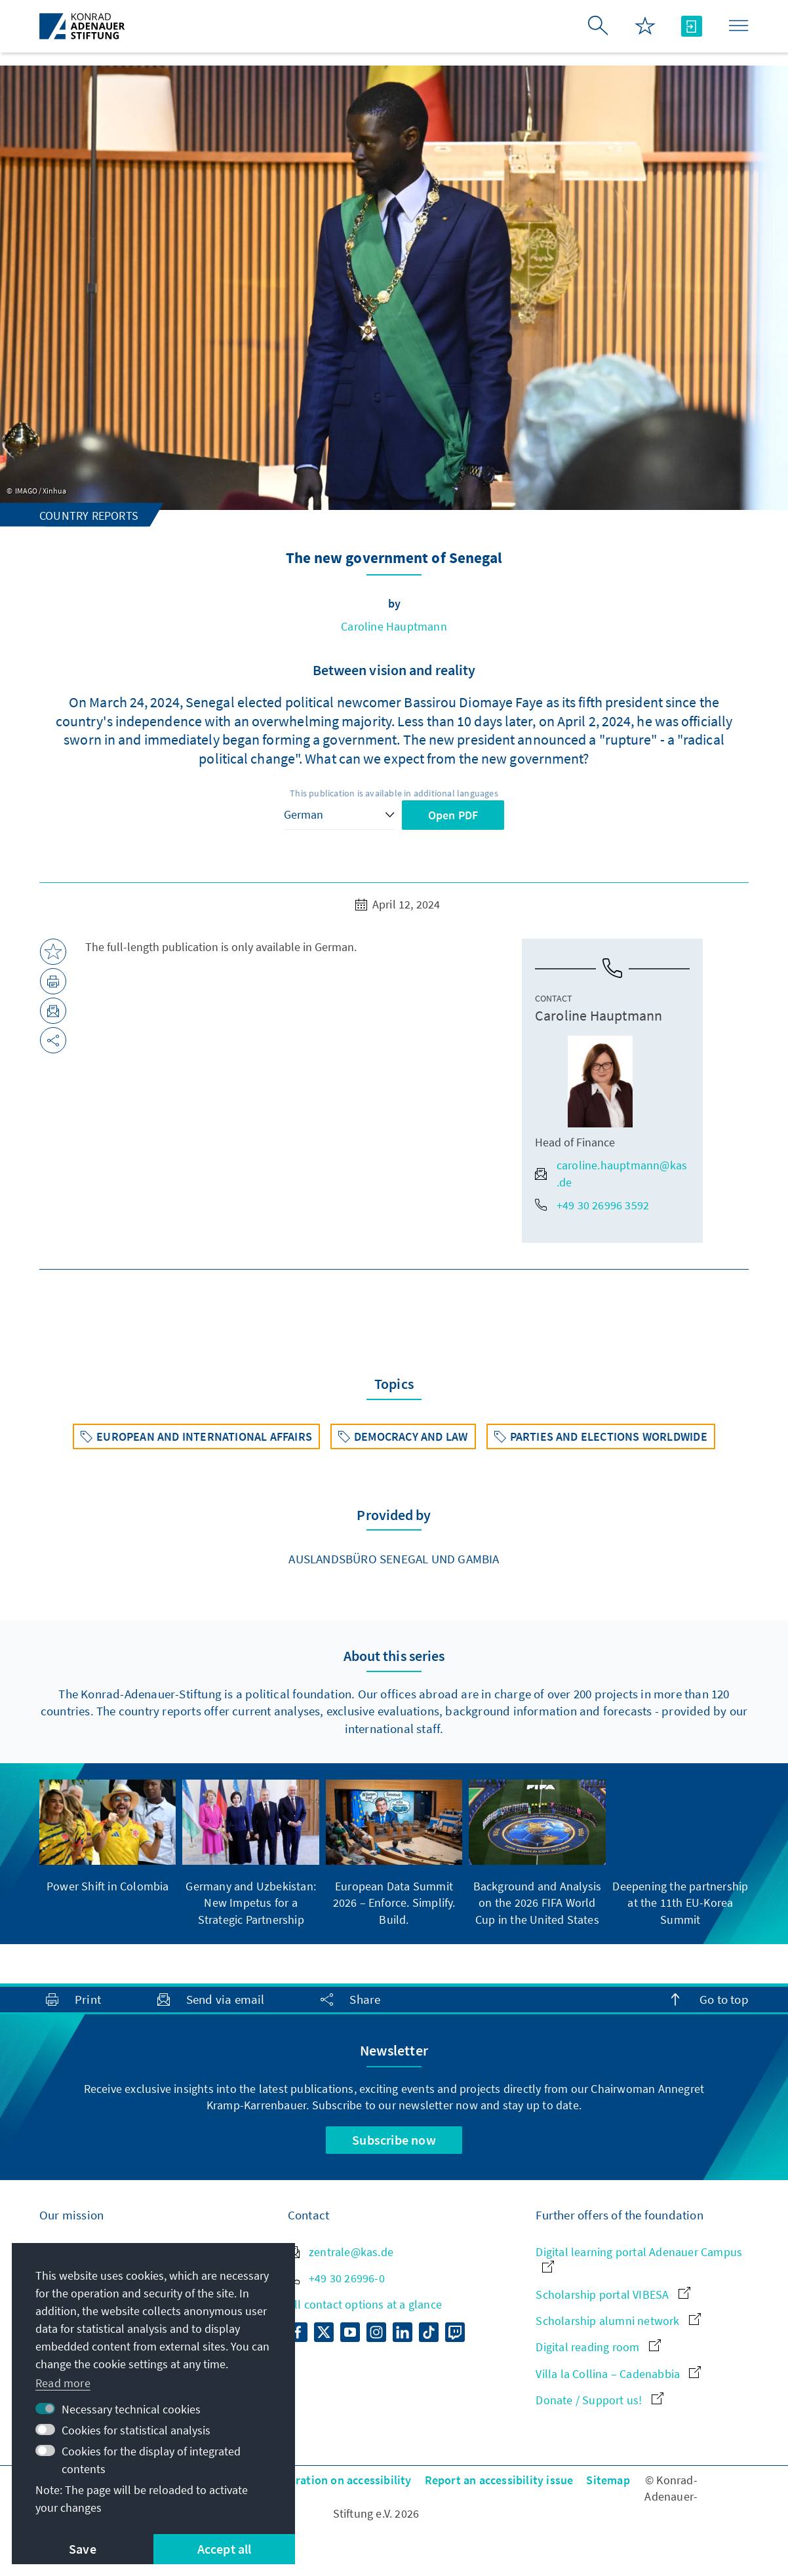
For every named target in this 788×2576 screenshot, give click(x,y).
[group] (107, 1837)
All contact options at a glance (365, 2304)
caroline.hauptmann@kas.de (611, 1173)
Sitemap (607, 2480)
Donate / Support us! (599, 2400)
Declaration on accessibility (339, 2480)
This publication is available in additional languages (394, 793)
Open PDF (453, 815)
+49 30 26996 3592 (592, 1205)
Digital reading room (598, 2346)
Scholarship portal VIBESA (613, 2294)
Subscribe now (394, 2140)
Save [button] (82, 2549)
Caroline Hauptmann (394, 626)
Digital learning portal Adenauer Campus (639, 2258)
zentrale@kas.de (340, 2251)
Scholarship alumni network (618, 2320)
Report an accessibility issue (499, 2480)
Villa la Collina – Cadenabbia (618, 2373)
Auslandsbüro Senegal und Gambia (393, 1559)
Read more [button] (62, 2383)
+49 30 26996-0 (336, 2278)
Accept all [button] (224, 2549)
